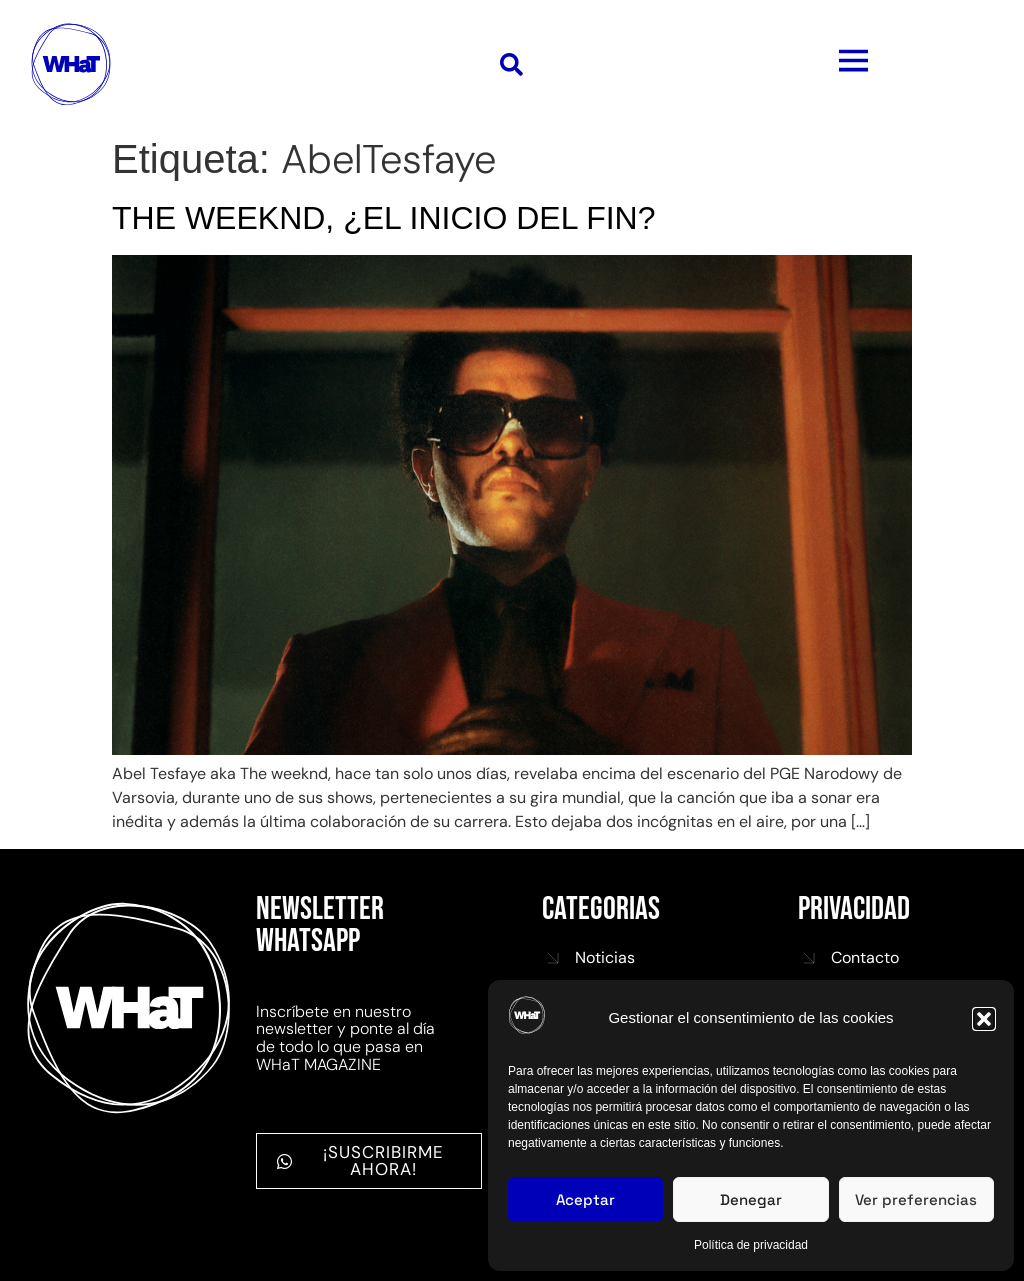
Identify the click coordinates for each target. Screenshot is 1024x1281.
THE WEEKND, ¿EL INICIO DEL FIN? (383, 218)
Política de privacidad (751, 1245)
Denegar (751, 1199)
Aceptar (585, 1199)
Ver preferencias (916, 1199)
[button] (984, 1019)
